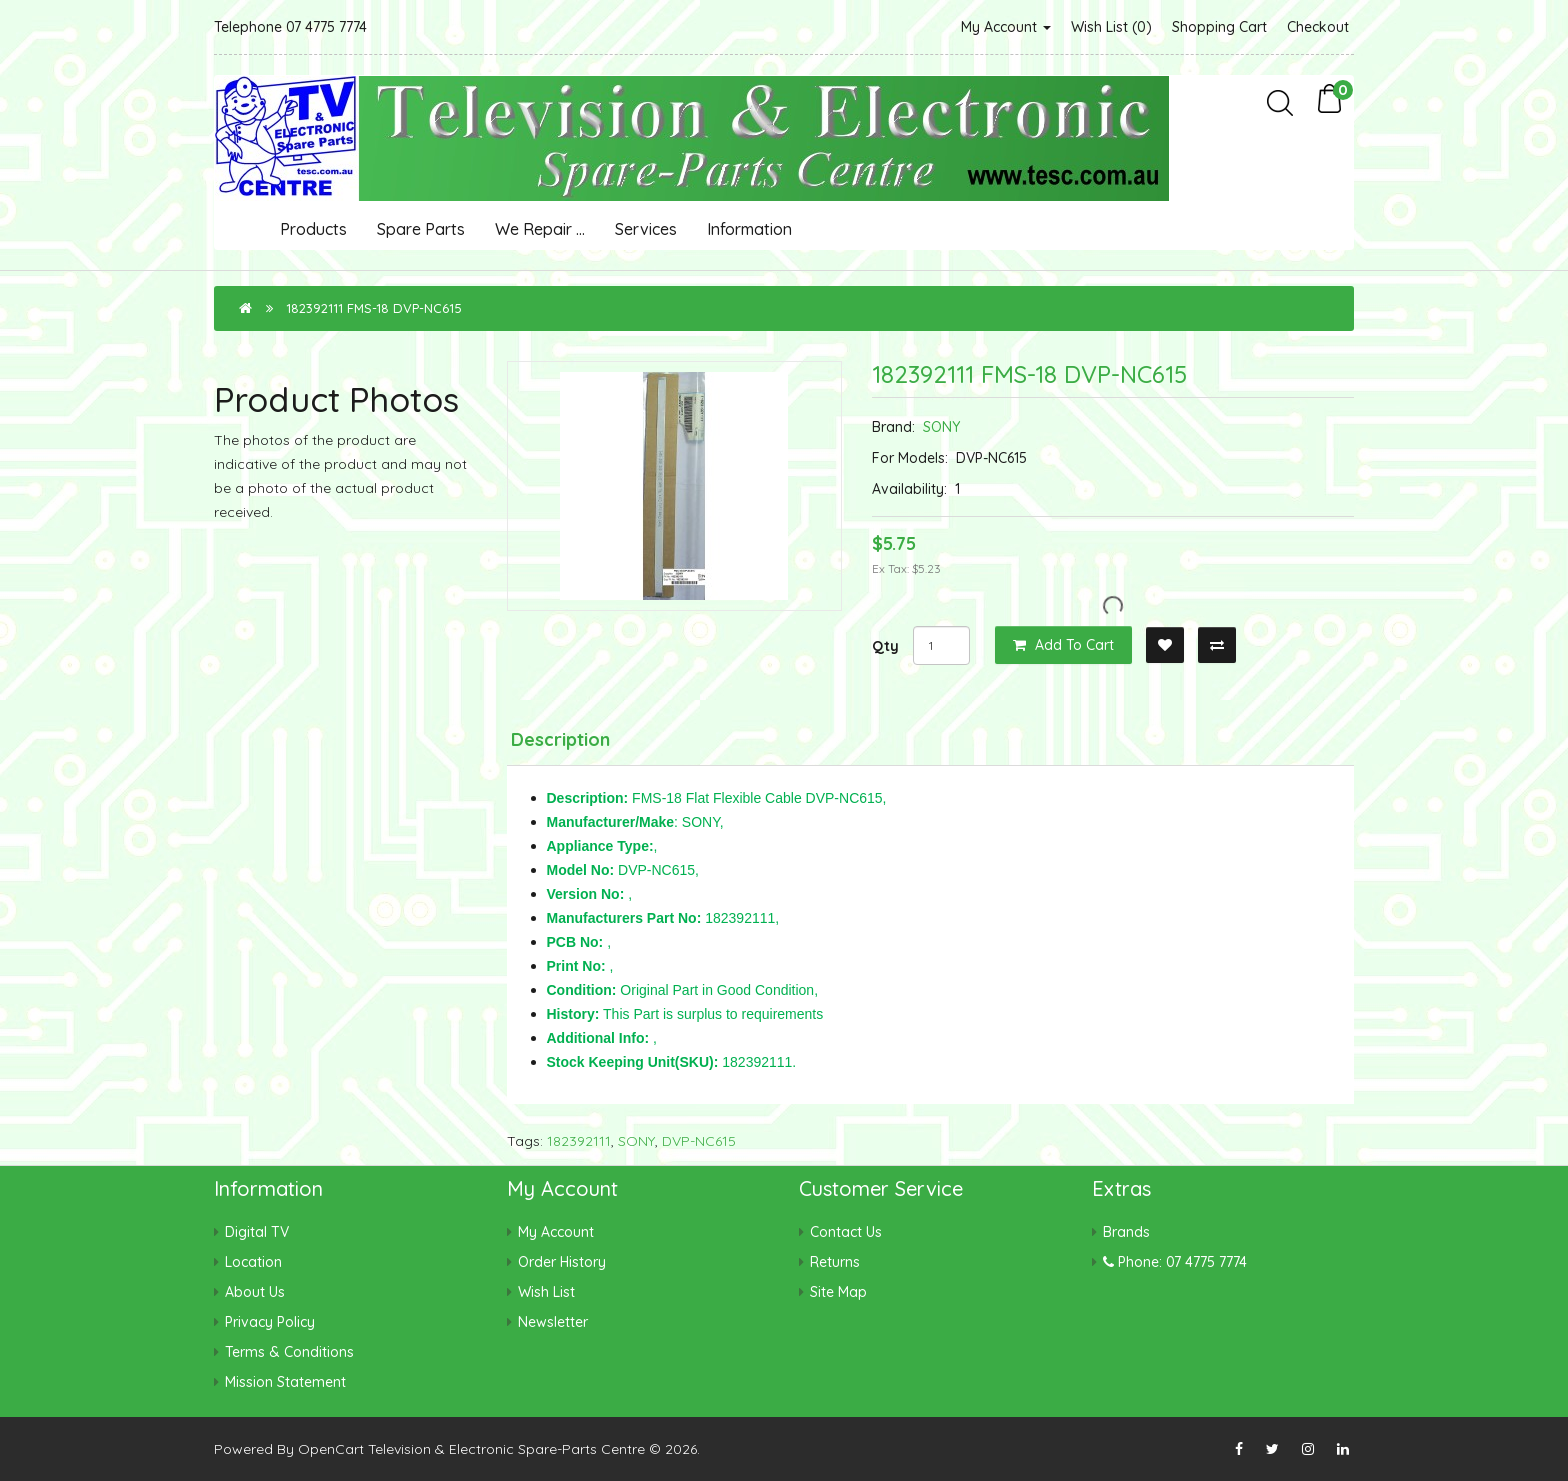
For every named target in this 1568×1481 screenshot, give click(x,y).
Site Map (838, 1292)
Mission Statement (285, 1382)
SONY (941, 427)
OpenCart (331, 1449)
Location (253, 1262)
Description (560, 739)
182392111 (579, 1141)
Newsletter (553, 1322)
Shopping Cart (1219, 27)
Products (313, 229)
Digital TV (257, 1232)
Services (646, 229)
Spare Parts (421, 229)
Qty (885, 646)
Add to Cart (1063, 645)
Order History (562, 1262)
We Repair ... (540, 229)
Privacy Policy (270, 1322)
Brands (1126, 1232)
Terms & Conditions (289, 1352)
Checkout (1318, 27)
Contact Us (846, 1232)
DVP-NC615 (699, 1141)
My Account (1006, 27)
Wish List (546, 1292)
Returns (835, 1262)
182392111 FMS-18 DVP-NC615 (374, 308)
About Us (255, 1292)
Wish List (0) (1111, 27)
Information (749, 229)
